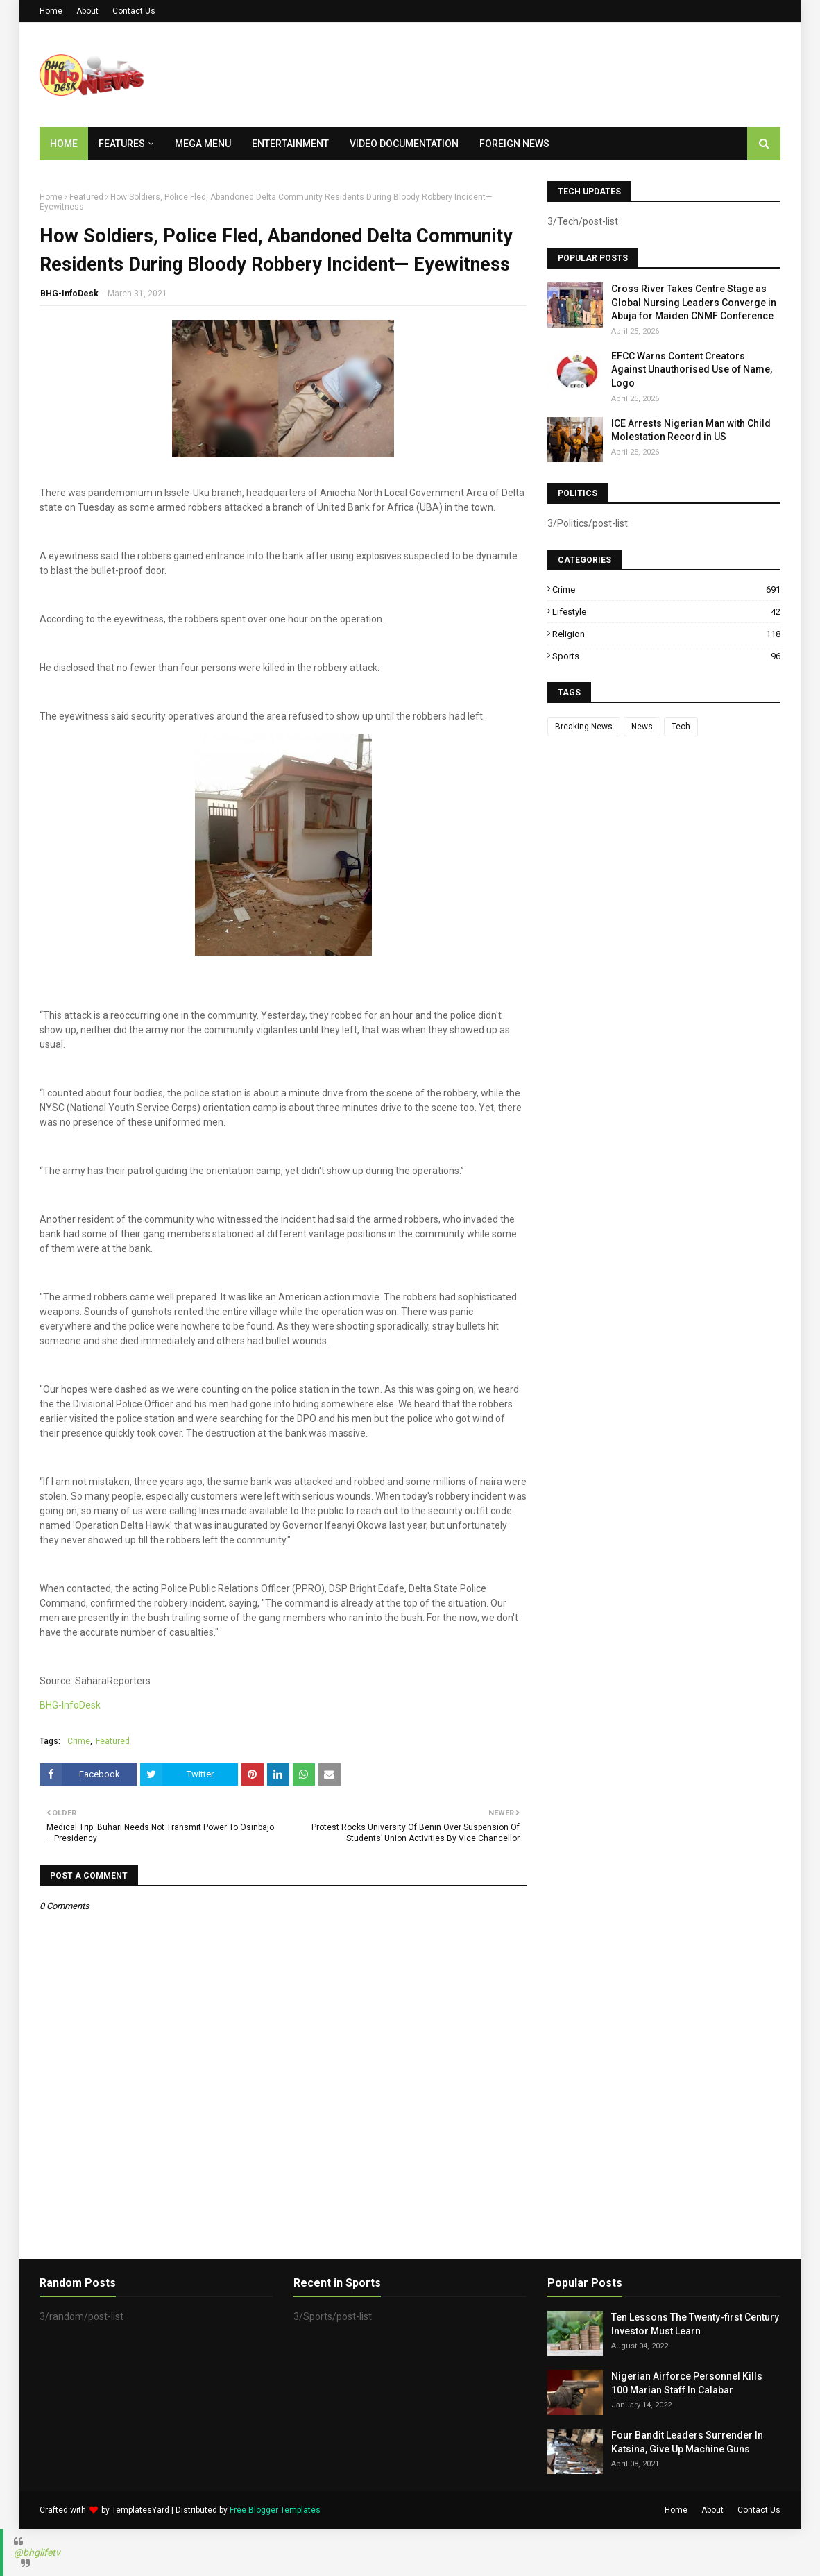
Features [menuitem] (122, 143)
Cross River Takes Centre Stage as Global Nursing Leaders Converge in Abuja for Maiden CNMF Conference (693, 302)
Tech (681, 726)
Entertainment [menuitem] (290, 143)
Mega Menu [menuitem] (203, 143)
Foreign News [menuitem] (514, 143)
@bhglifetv (37, 2552)
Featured (86, 197)
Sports (666, 656)
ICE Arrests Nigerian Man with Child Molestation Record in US (691, 430)
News (642, 726)
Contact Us (133, 11)
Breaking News (584, 726)
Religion (666, 634)
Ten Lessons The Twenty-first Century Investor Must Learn (695, 2324)
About (87, 11)
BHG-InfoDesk (69, 293)
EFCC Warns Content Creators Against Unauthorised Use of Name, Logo (691, 369)
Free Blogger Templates (275, 2510)
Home (51, 11)
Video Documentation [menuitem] (404, 143)
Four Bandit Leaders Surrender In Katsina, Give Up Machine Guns (687, 2442)
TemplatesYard (140, 2510)
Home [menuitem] (64, 143)
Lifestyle (666, 612)
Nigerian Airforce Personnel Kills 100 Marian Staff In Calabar (686, 2383)
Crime (78, 1741)
